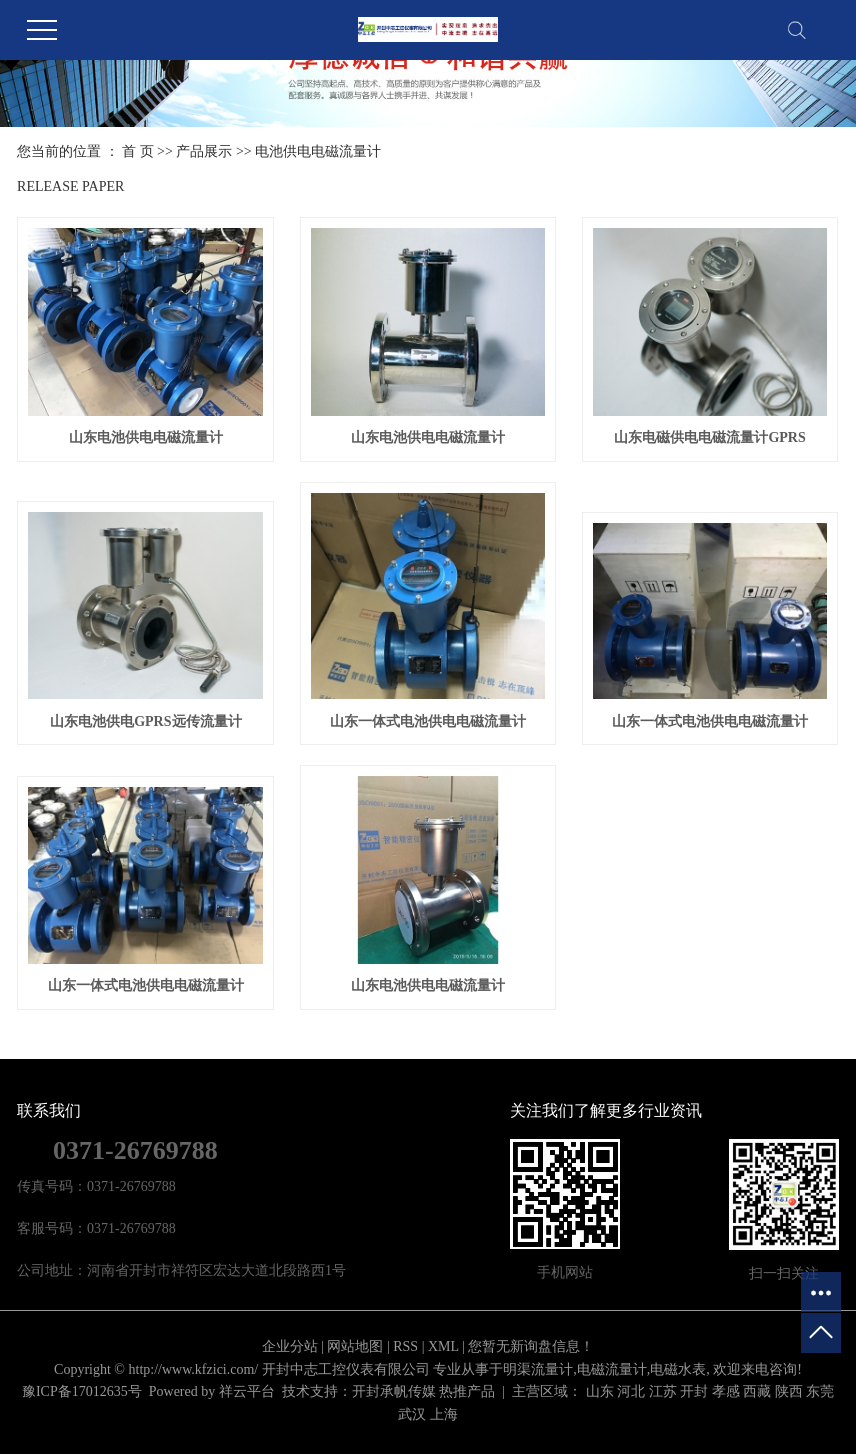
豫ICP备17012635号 (82, 1391)
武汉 (412, 1414)
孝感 (726, 1391)
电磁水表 (678, 1369)
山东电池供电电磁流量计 (146, 437)
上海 (444, 1414)
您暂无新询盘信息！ (531, 1346)
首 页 (138, 151)
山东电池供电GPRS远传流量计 (145, 721)
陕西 (789, 1391)
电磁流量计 (612, 1369)
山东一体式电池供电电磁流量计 (428, 721)
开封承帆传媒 (394, 1391)
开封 (694, 1391)
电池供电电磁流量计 (318, 151)
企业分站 (290, 1346)
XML (443, 1346)
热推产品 (467, 1391)
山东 (600, 1391)
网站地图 (355, 1346)
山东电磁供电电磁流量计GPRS (709, 437)
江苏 (663, 1391)
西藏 (757, 1391)
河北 (631, 1391)
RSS (405, 1346)
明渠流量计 (538, 1369)
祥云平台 (247, 1391)
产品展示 (204, 151)
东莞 (820, 1391)
